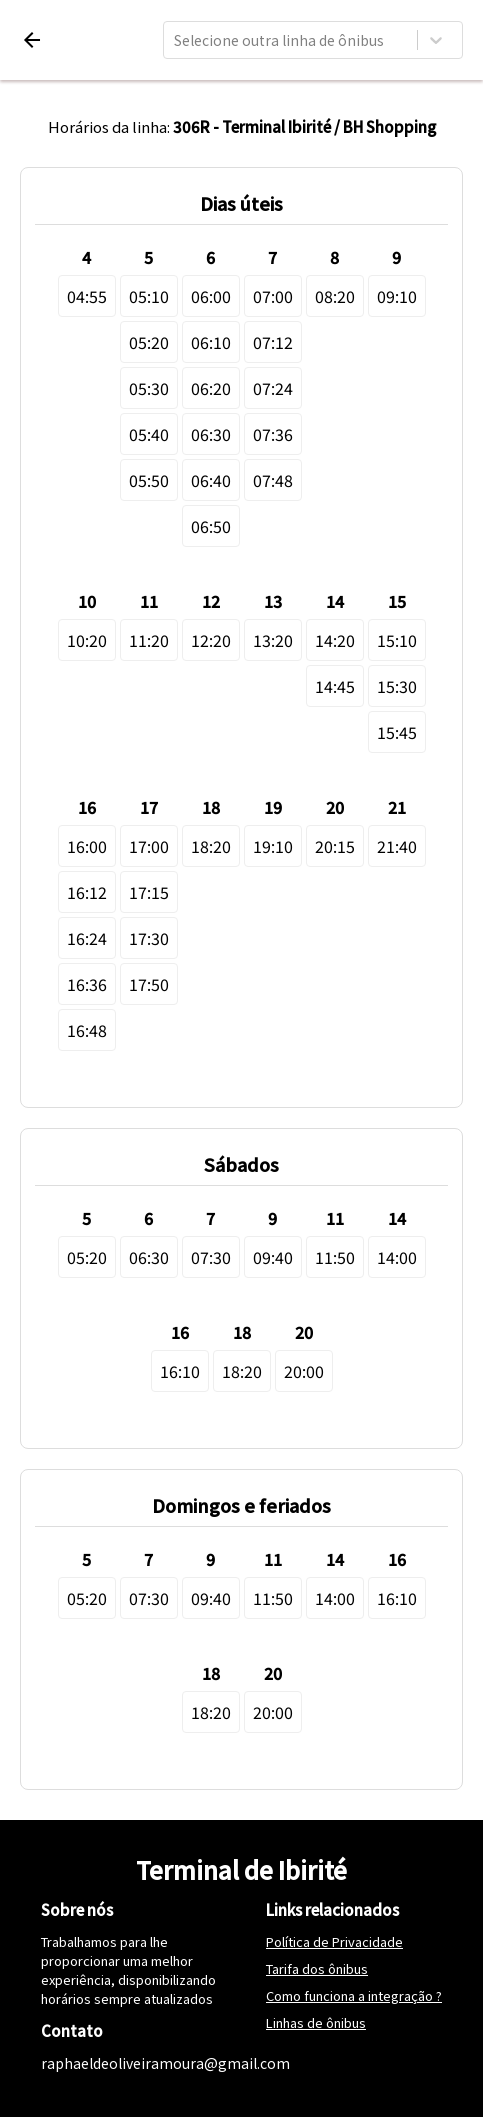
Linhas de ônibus (316, 2022)
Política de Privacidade (334, 1941)
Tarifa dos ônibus (317, 1968)
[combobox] (175, 40)
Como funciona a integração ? (354, 1995)
